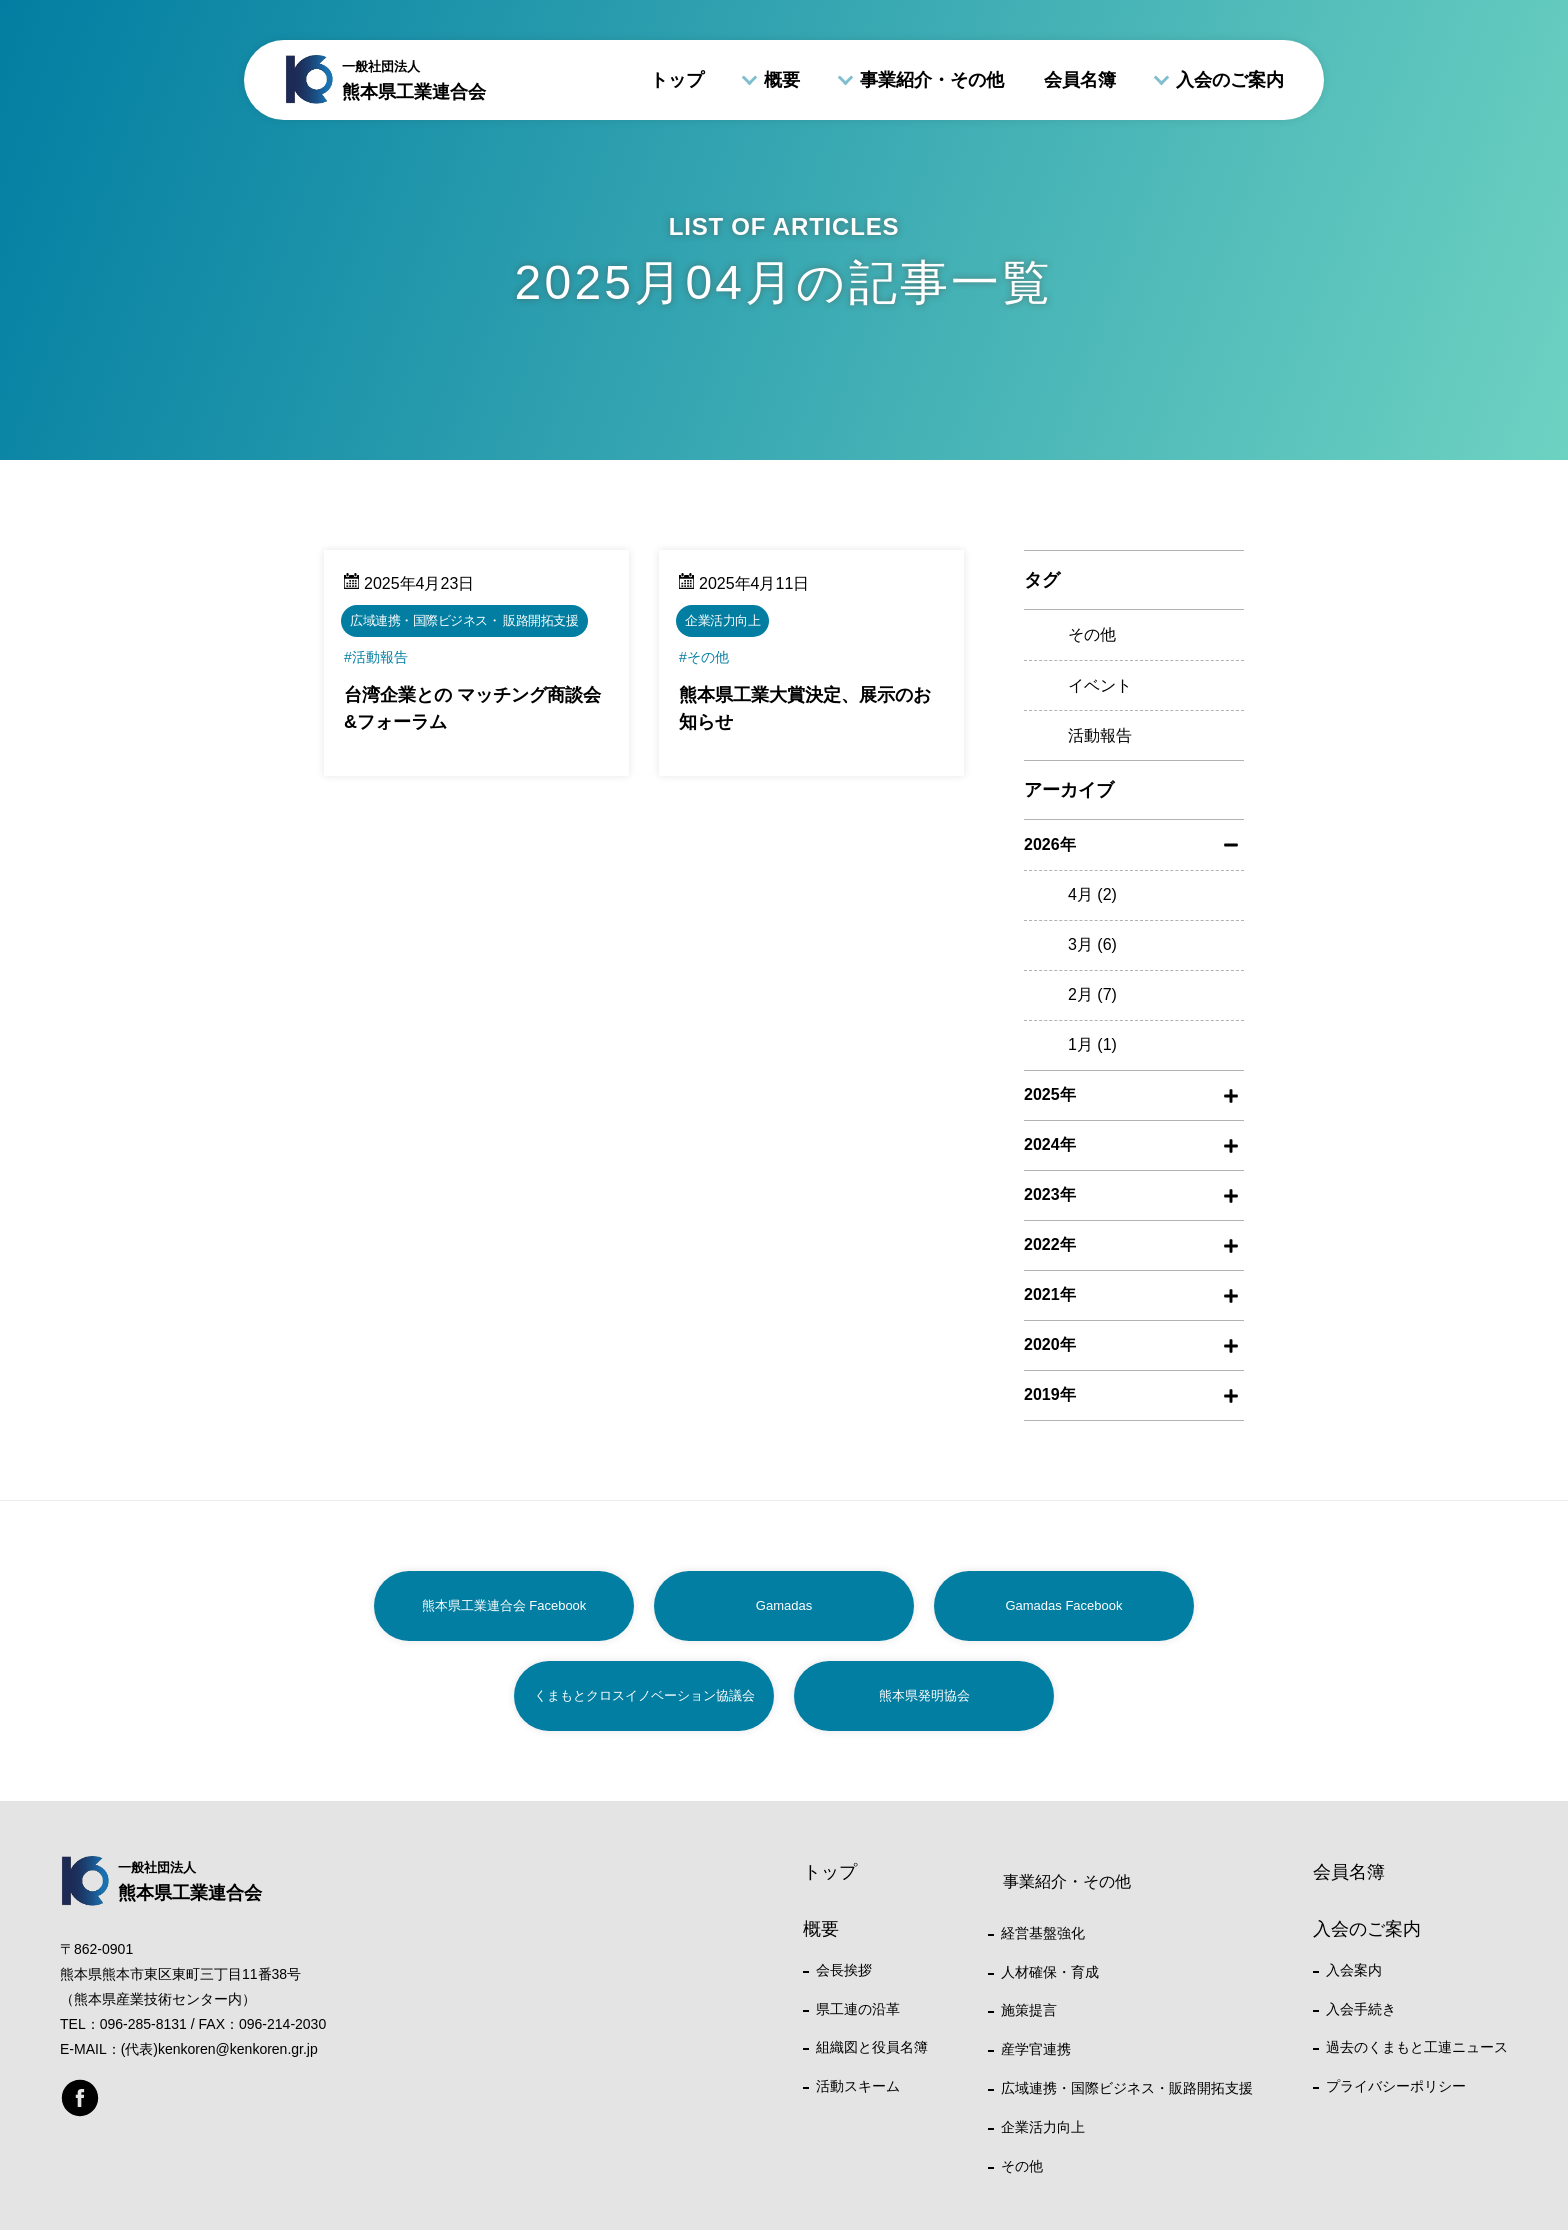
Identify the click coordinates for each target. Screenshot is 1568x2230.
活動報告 (1100, 735)
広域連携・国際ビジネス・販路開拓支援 (1127, 2088)
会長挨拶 (844, 1970)
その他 (1092, 634)
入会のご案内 (1230, 80)
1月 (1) (1092, 1044)
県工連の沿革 (858, 2009)
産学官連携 (1036, 2049)
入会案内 (1354, 1970)
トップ (677, 80)
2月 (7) (1092, 994)
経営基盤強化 (1043, 1933)
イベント (1100, 685)
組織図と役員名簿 (872, 2047)
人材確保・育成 (1050, 1972)
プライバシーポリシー (1396, 2086)
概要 (782, 80)
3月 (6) (1092, 944)
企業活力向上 (1043, 2127)
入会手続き (1361, 2009)
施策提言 (1029, 2010)
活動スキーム (858, 2086)
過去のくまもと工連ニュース (1417, 2047)
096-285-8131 (143, 2024)
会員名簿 (1080, 80)
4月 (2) (1092, 894)
